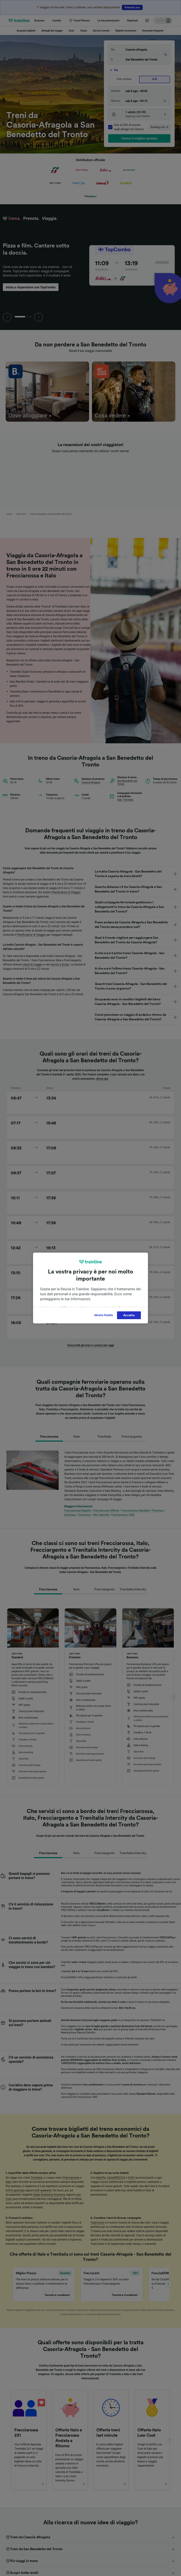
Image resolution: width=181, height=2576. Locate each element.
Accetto (129, 1315)
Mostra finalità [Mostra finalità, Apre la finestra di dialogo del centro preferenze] (103, 1315)
